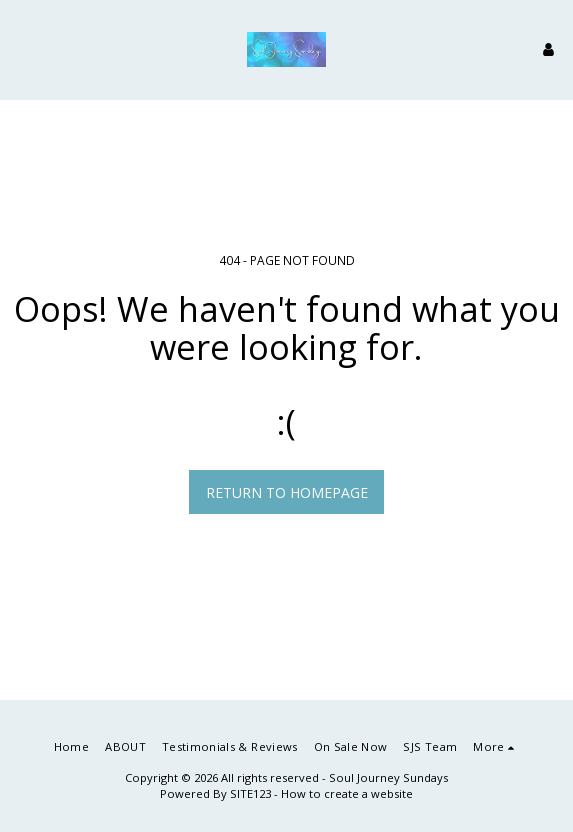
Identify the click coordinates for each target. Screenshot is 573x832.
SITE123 (250, 793)
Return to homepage (287, 492)
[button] (22, 48)
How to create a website (347, 793)
